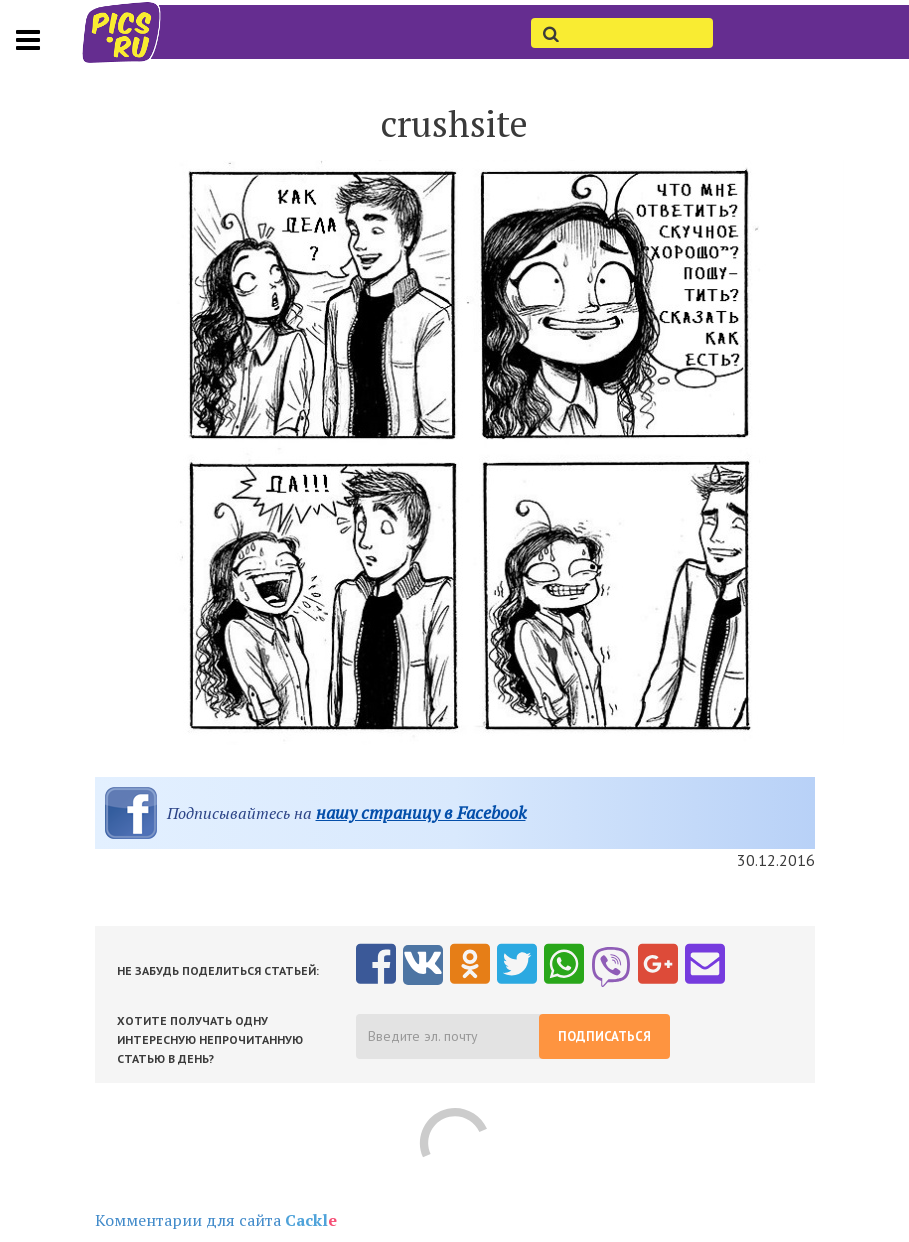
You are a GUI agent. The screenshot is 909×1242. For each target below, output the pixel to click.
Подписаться (604, 1036)
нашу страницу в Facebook (421, 812)
